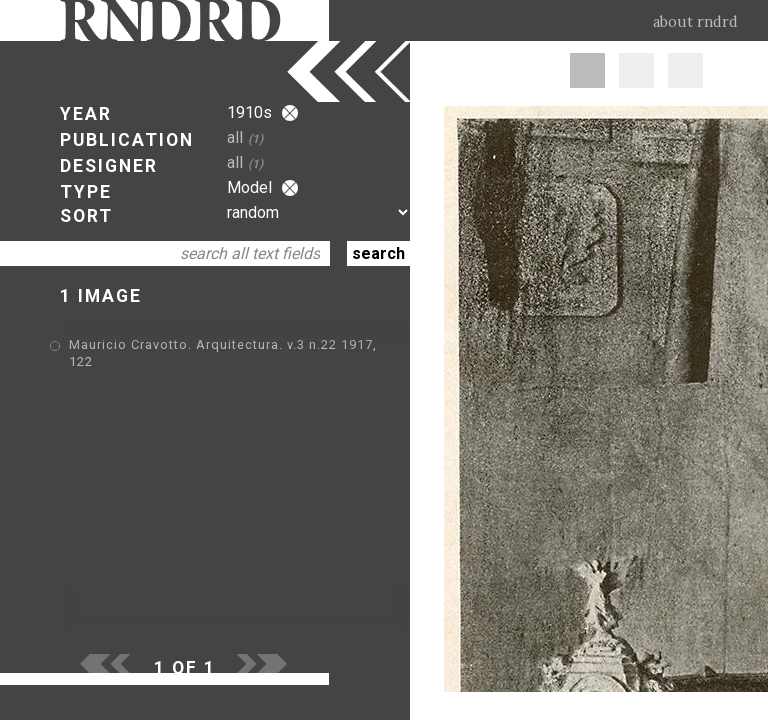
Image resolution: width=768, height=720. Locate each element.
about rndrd (695, 22)
